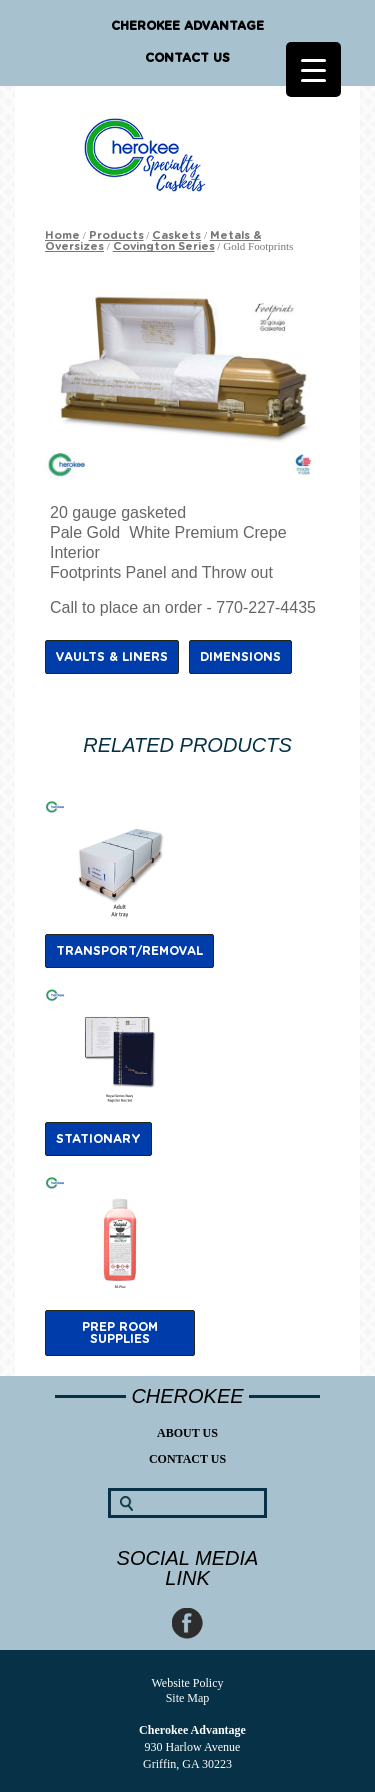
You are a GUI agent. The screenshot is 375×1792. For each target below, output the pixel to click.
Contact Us (187, 58)
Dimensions (240, 657)
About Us (187, 1433)
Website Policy (187, 1683)
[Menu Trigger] (313, 69)
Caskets (176, 235)
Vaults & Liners (112, 657)
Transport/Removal (129, 951)
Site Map (188, 1698)
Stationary (98, 1139)
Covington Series (164, 246)
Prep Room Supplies (120, 1333)
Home (62, 235)
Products (116, 235)
